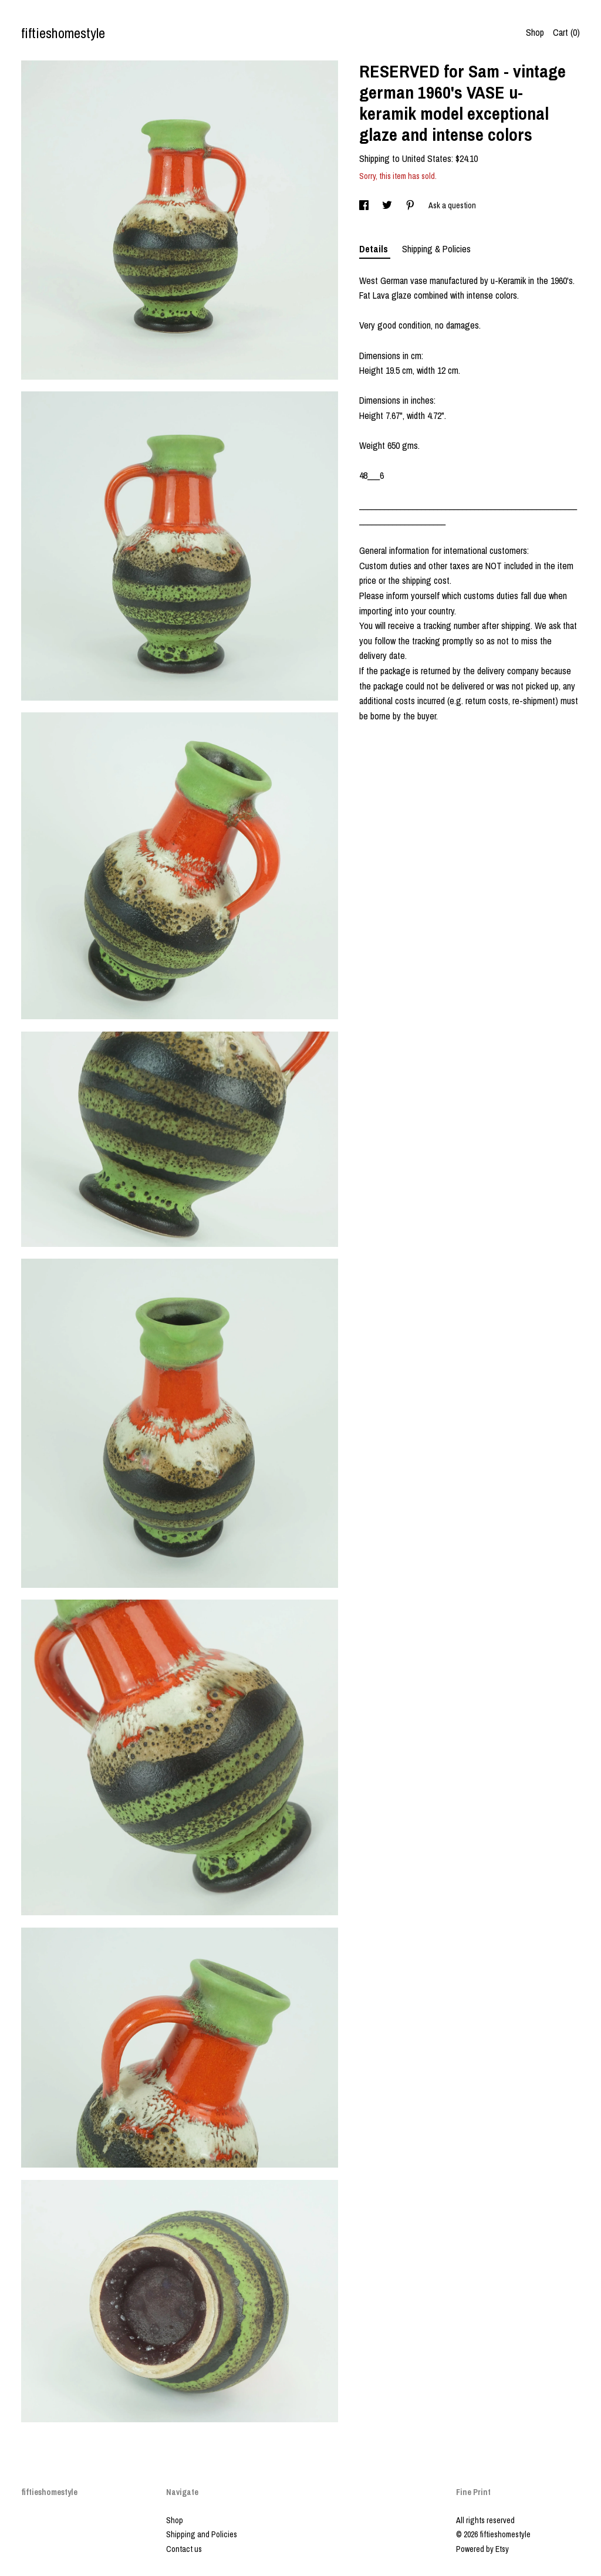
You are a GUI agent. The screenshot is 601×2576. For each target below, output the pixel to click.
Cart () (566, 32)
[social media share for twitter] (388, 205)
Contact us (184, 2549)
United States (426, 158)
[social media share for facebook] (364, 205)
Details (374, 248)
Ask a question (452, 205)
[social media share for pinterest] (411, 205)
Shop (535, 32)
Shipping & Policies (436, 248)
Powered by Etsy (482, 2549)
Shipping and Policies (201, 2534)
